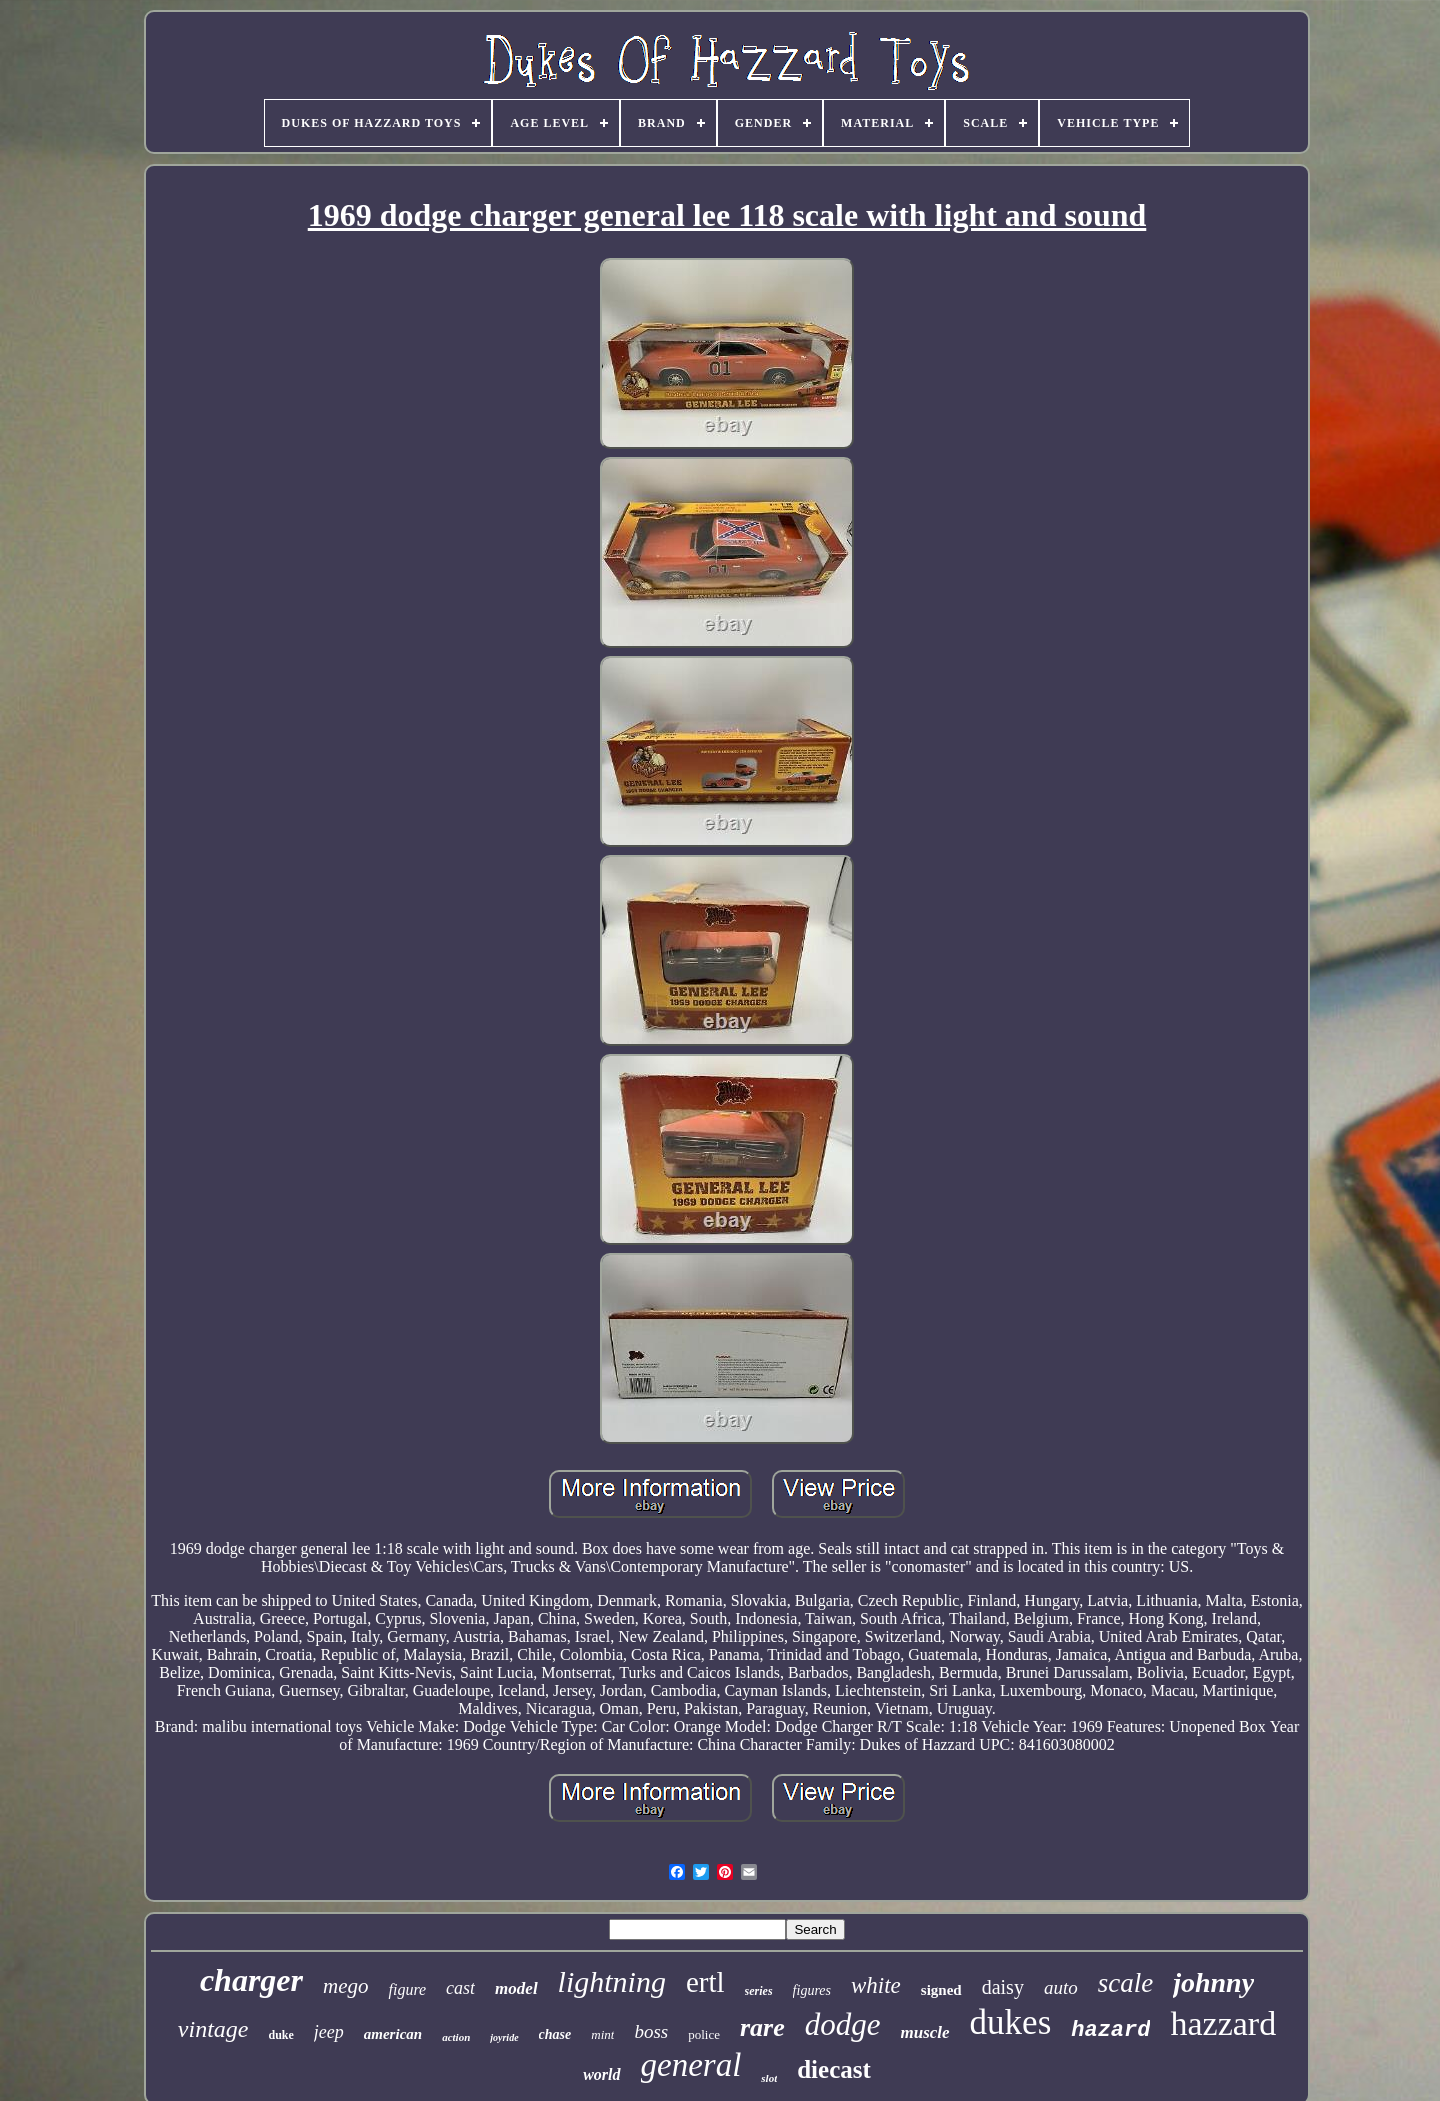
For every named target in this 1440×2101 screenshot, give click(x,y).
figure (407, 1989)
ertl (705, 1982)
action (456, 2037)
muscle (925, 2032)
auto (1061, 1987)
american (393, 2034)
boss (651, 2031)
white (876, 1985)
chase (555, 2034)
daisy (1003, 1987)
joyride (504, 2037)
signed (941, 1990)
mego (346, 1986)
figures (812, 1990)
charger (251, 1980)
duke (280, 2035)
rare (762, 2027)
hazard (1110, 2030)
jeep (329, 2032)
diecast (834, 2069)
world (601, 2074)
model (516, 1988)
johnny (1213, 1982)
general (691, 2065)
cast (460, 1988)
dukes (1011, 2022)
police (704, 2034)
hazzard (1223, 2023)
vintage (213, 2029)
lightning (612, 1981)
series (759, 1991)
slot (769, 2078)
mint (602, 2034)
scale (1125, 1983)
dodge (843, 2024)
